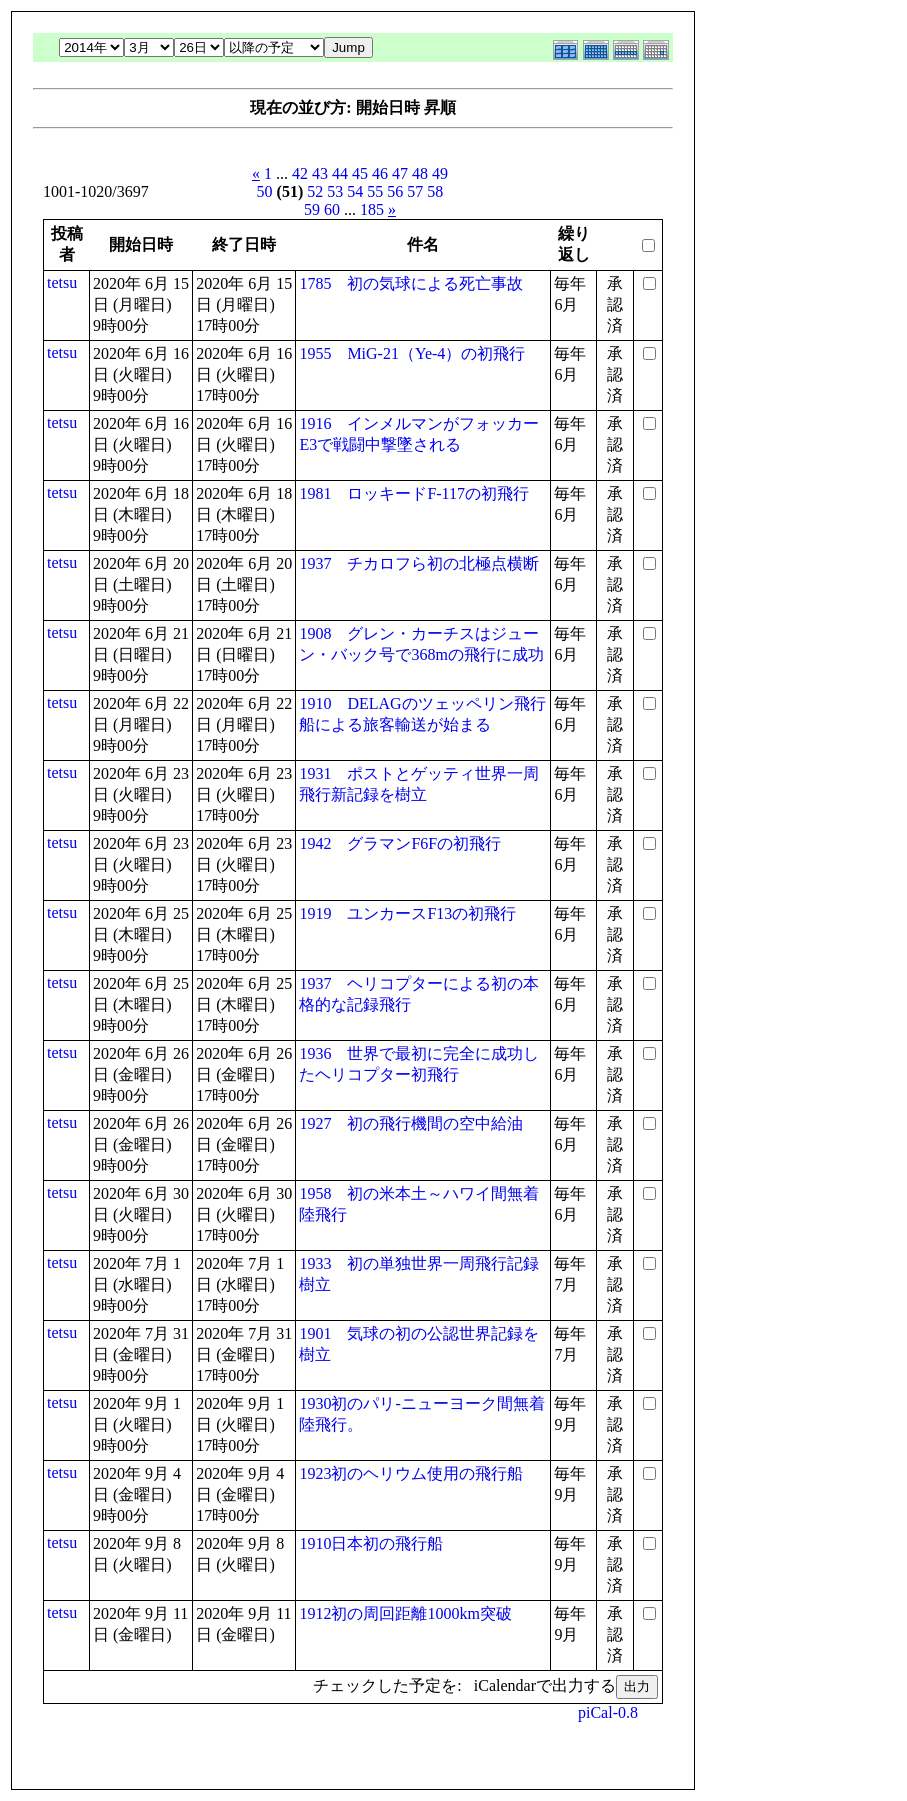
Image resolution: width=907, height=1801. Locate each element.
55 (375, 191)
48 (420, 173)
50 (265, 191)
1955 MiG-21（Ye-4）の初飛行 (412, 353)
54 (355, 191)
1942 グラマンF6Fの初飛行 (400, 843)
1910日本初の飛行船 (371, 1543)
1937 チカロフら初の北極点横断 (419, 563)
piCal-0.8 (608, 1712)
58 (435, 191)
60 (332, 209)
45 (360, 173)
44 (340, 173)
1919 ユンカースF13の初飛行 (407, 913)
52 (315, 191)
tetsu (62, 282)
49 (440, 173)
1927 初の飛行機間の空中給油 (411, 1123)
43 (320, 173)
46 (380, 173)
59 (312, 209)
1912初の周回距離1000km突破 (405, 1613)
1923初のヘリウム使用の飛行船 (411, 1473)
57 (415, 191)
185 (372, 209)
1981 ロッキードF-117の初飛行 (414, 493)
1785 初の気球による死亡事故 (411, 283)
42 (300, 173)
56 (395, 191)
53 (335, 191)
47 (400, 173)
